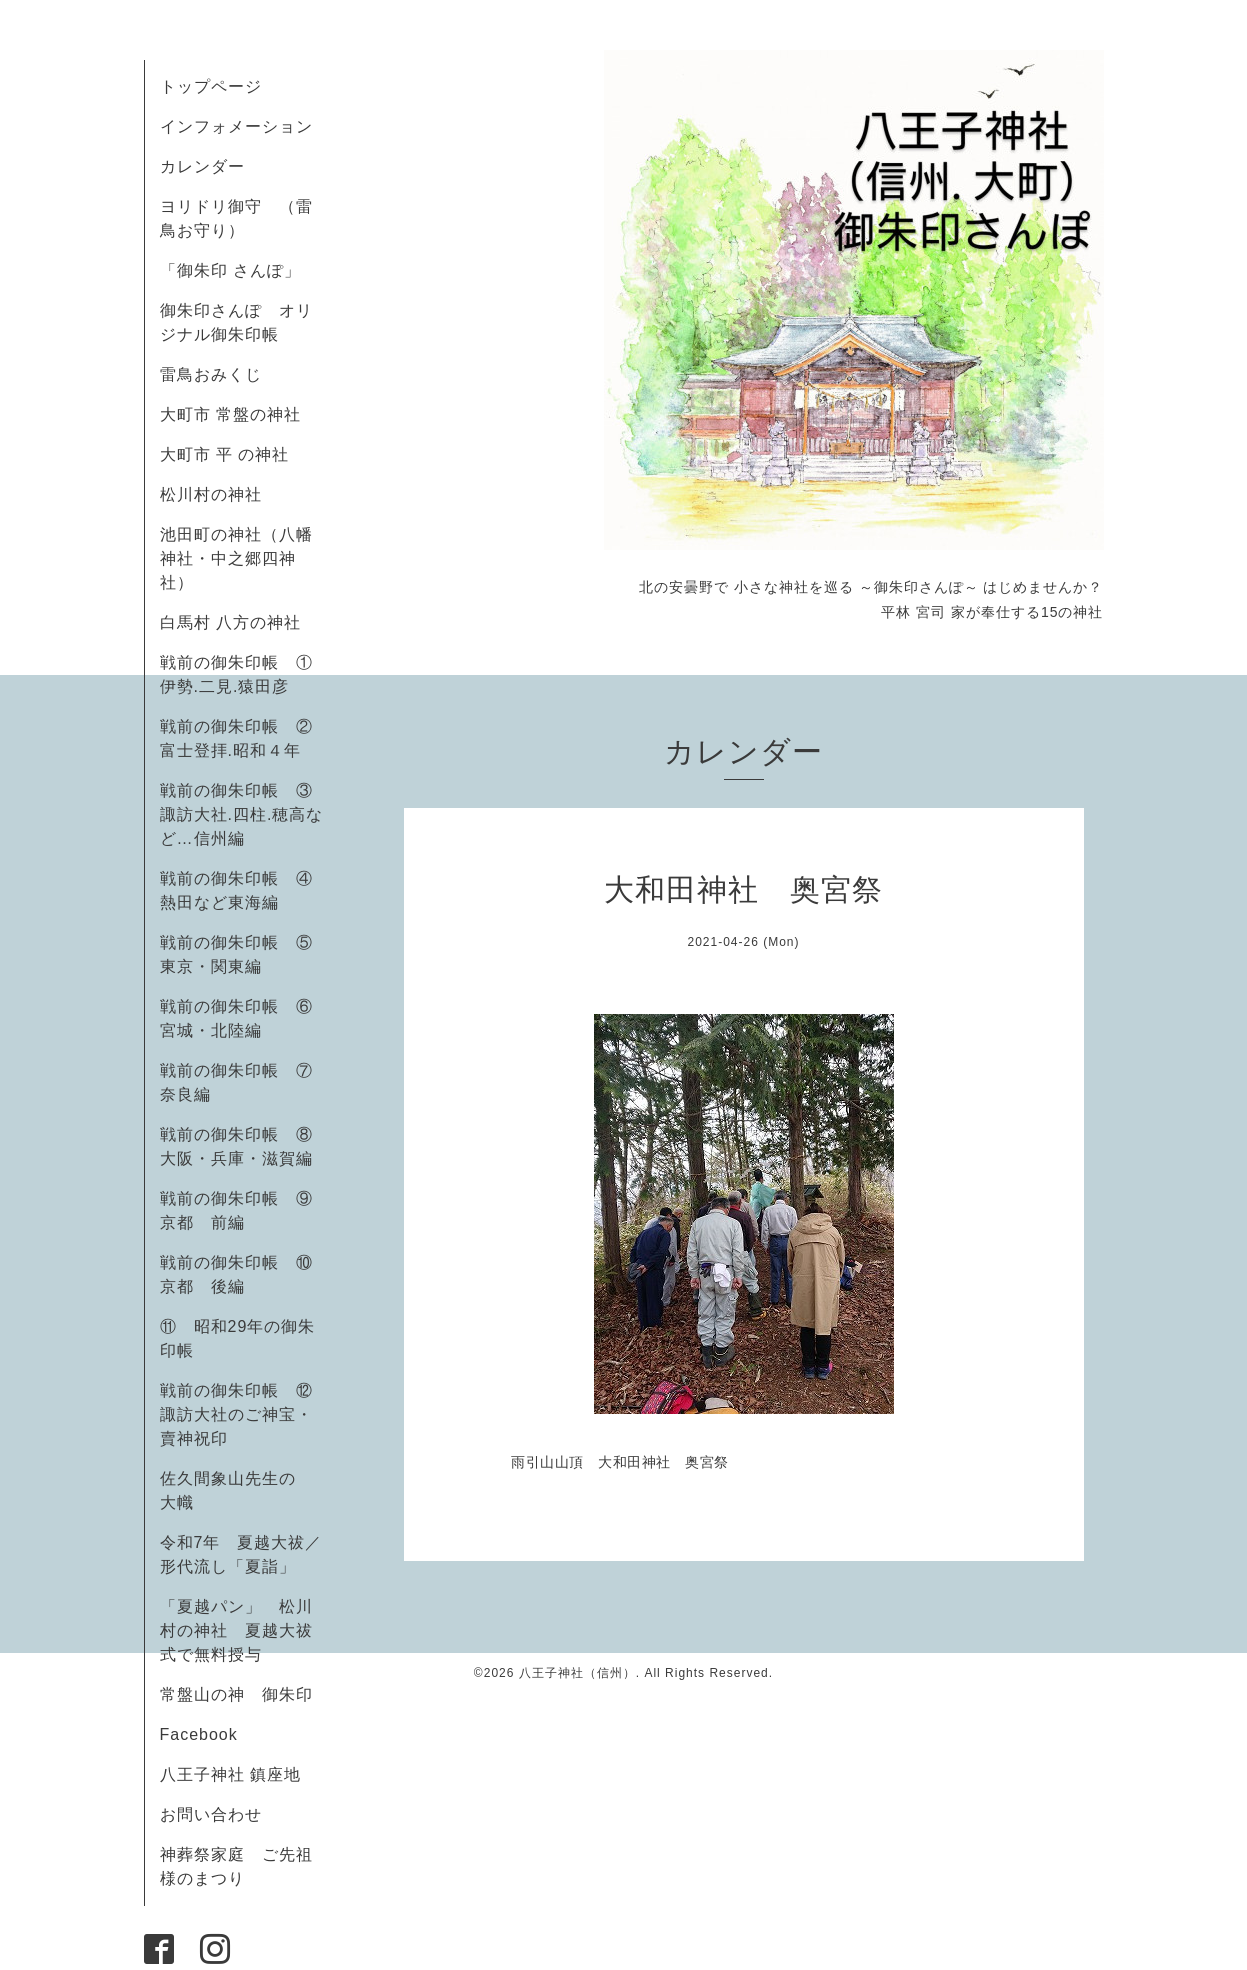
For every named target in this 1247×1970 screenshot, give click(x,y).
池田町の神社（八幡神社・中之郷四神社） (236, 558)
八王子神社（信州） (577, 1673)
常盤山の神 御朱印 (236, 1694)
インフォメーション (236, 126)
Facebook (207, 1734)
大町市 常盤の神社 (230, 414)
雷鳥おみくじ (211, 374)
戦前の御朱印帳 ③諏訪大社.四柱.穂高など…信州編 (242, 814)
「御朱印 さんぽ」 (230, 270)
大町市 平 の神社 (225, 454)
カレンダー (202, 166)
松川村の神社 (211, 494)
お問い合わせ (211, 1814)
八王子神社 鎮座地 (230, 1774)
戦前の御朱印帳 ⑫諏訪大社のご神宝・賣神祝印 (236, 1414)
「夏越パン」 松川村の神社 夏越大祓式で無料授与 (236, 1630)
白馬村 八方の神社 (230, 622)
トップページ (211, 86)
